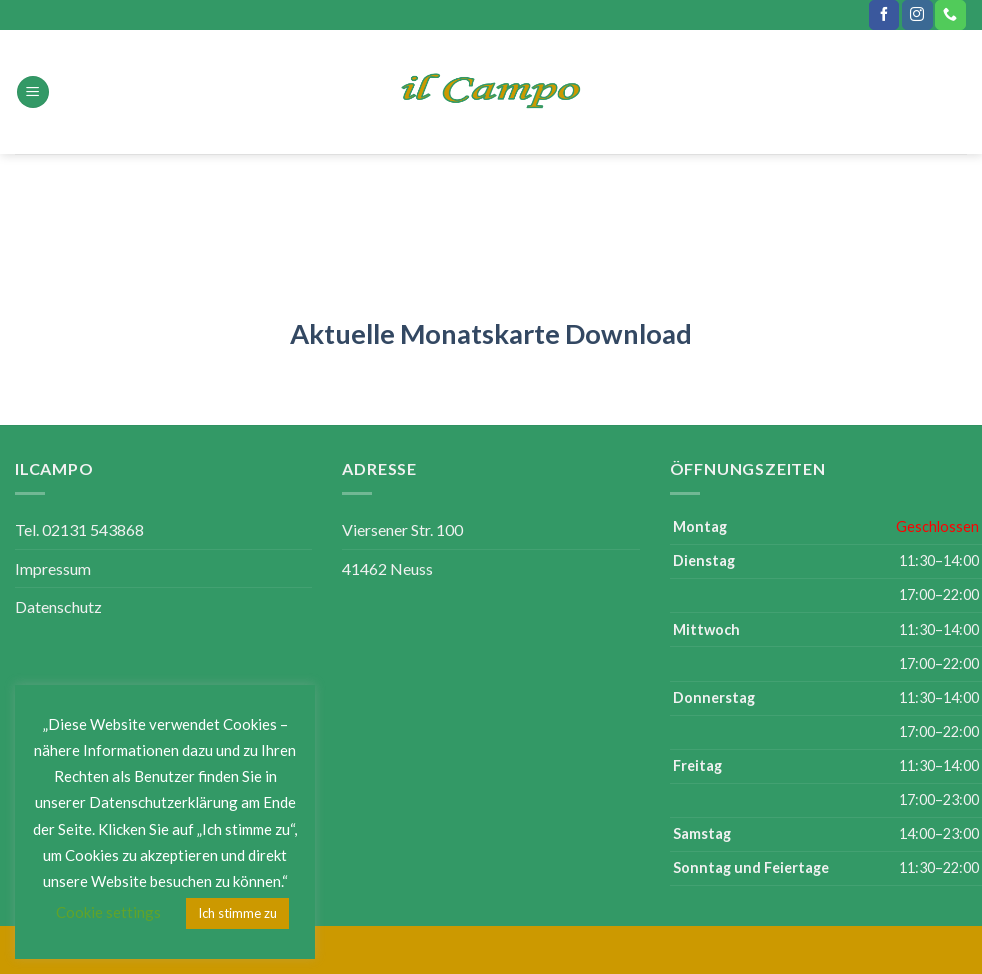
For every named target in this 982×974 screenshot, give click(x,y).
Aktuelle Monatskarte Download (491, 333)
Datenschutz (58, 606)
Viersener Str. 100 (402, 529)
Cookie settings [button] (108, 912)
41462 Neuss (387, 568)
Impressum (53, 568)
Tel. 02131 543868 (79, 529)
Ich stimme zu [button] (237, 913)
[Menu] (33, 92)
